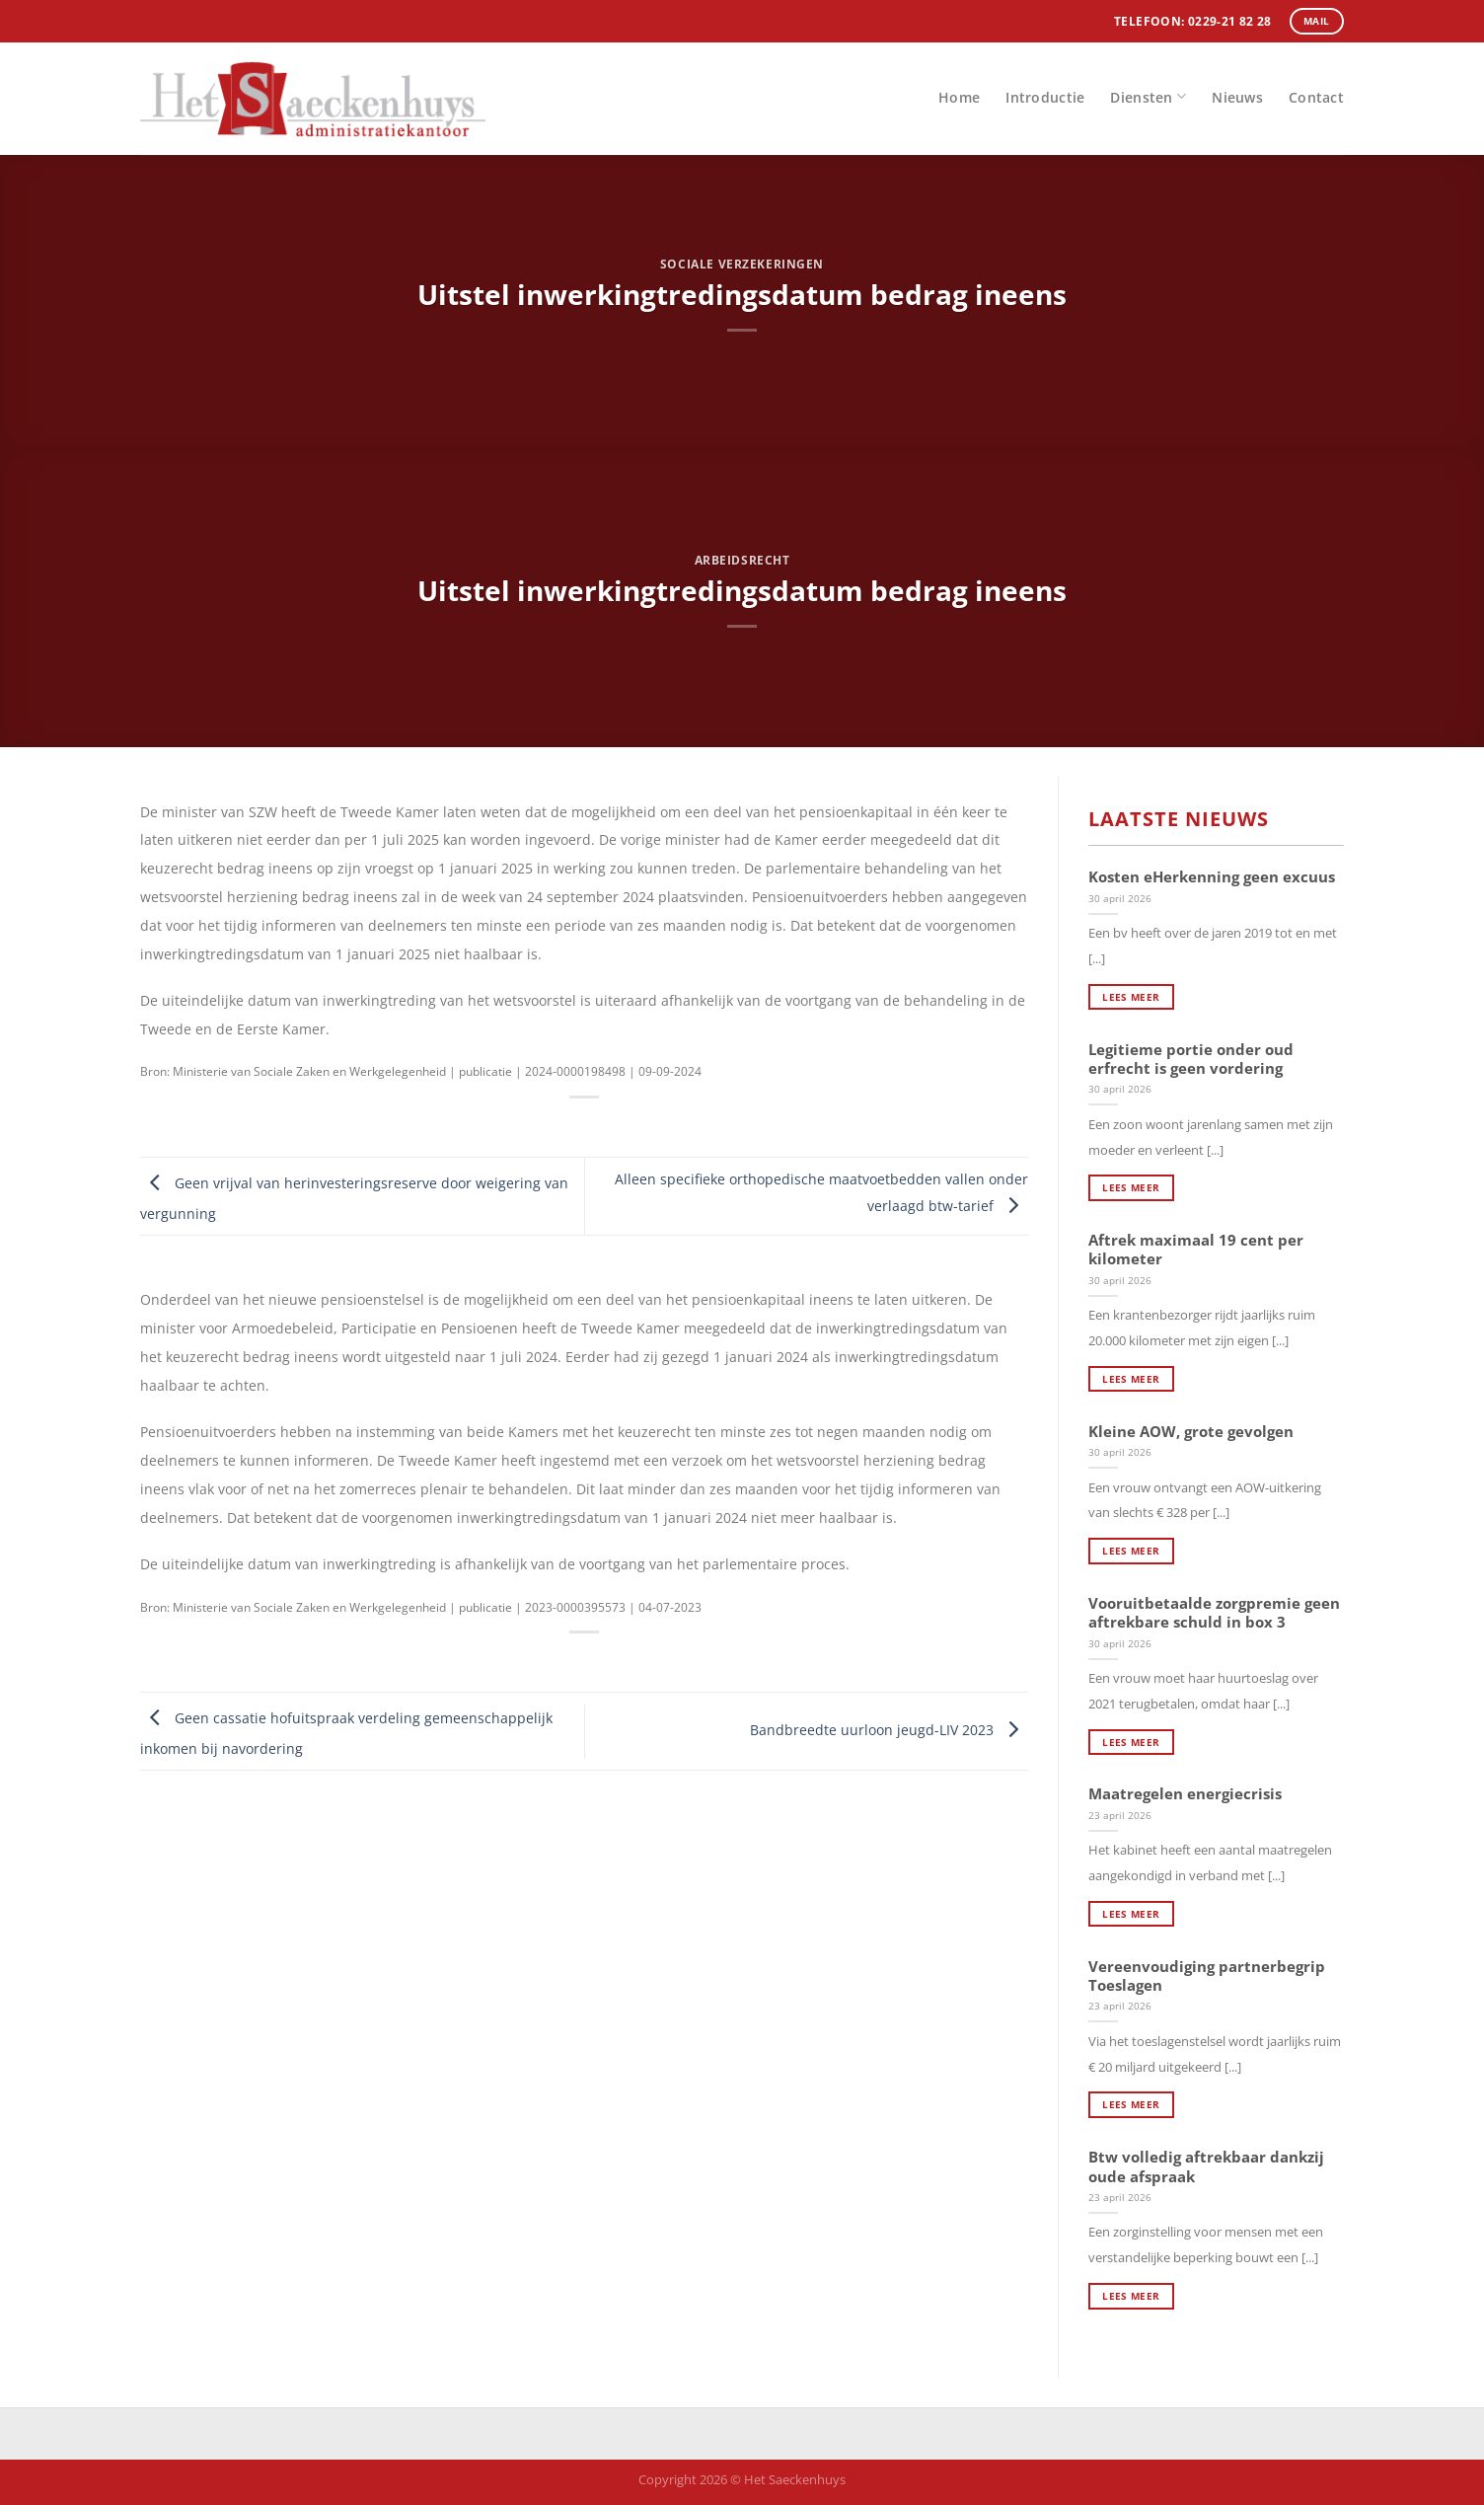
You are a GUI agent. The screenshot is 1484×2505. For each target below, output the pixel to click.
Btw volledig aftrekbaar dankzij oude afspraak (1206, 2166)
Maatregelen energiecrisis (1185, 1793)
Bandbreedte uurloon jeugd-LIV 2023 (889, 1729)
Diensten (1148, 96)
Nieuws (1237, 97)
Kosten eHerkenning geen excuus (1211, 877)
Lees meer (1130, 997)
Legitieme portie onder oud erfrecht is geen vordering (1191, 1059)
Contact (1316, 97)
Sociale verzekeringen (742, 264)
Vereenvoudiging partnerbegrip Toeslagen (1206, 1976)
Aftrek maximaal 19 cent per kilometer (1195, 1249)
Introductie (1044, 97)
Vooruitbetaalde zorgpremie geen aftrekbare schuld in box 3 (1214, 1613)
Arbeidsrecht (742, 560)
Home (959, 97)
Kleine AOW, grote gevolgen (1191, 1431)
